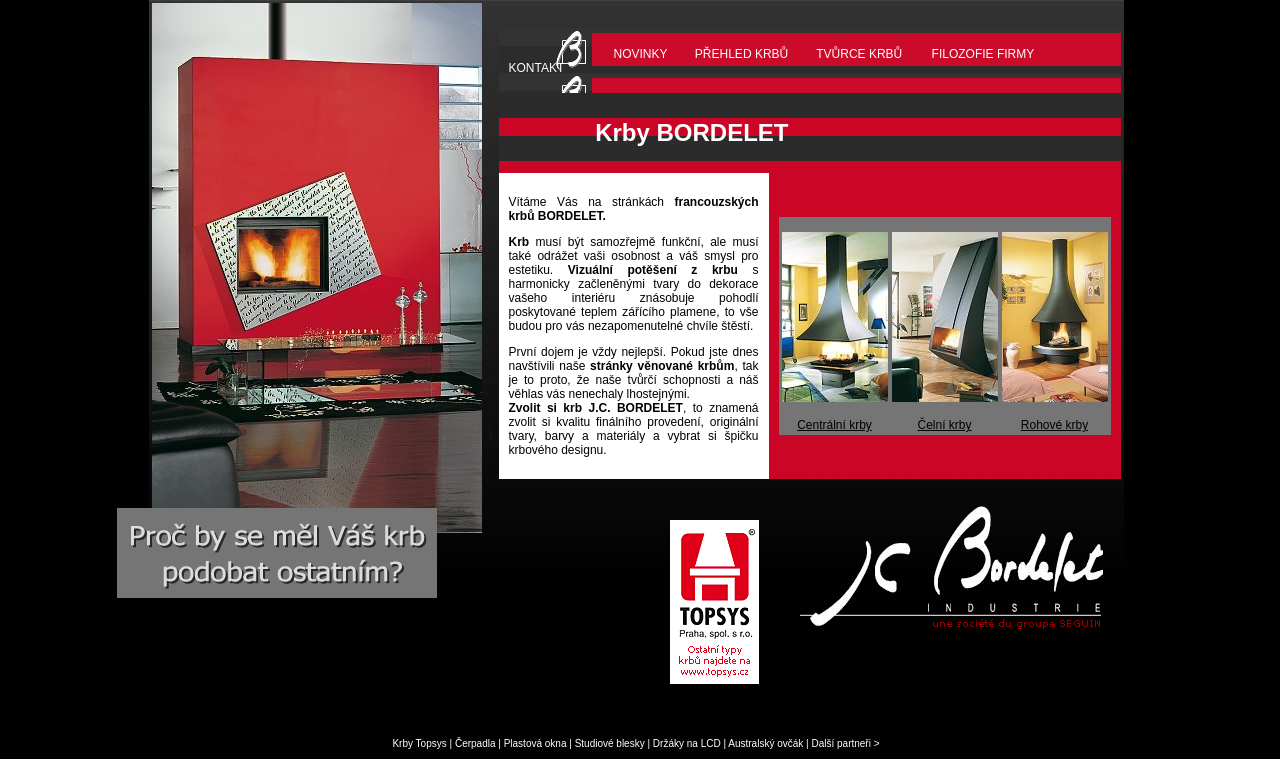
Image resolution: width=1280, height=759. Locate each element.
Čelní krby (944, 425)
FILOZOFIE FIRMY (983, 54)
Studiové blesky (610, 743)
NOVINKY (641, 54)
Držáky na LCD (687, 743)
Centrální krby (834, 425)
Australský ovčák (765, 743)
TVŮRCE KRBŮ (859, 54)
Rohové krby (1054, 425)
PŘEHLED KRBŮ (741, 54)
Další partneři (840, 743)
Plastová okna (535, 743)
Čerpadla (475, 743)
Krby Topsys (419, 743)
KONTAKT (537, 68)
